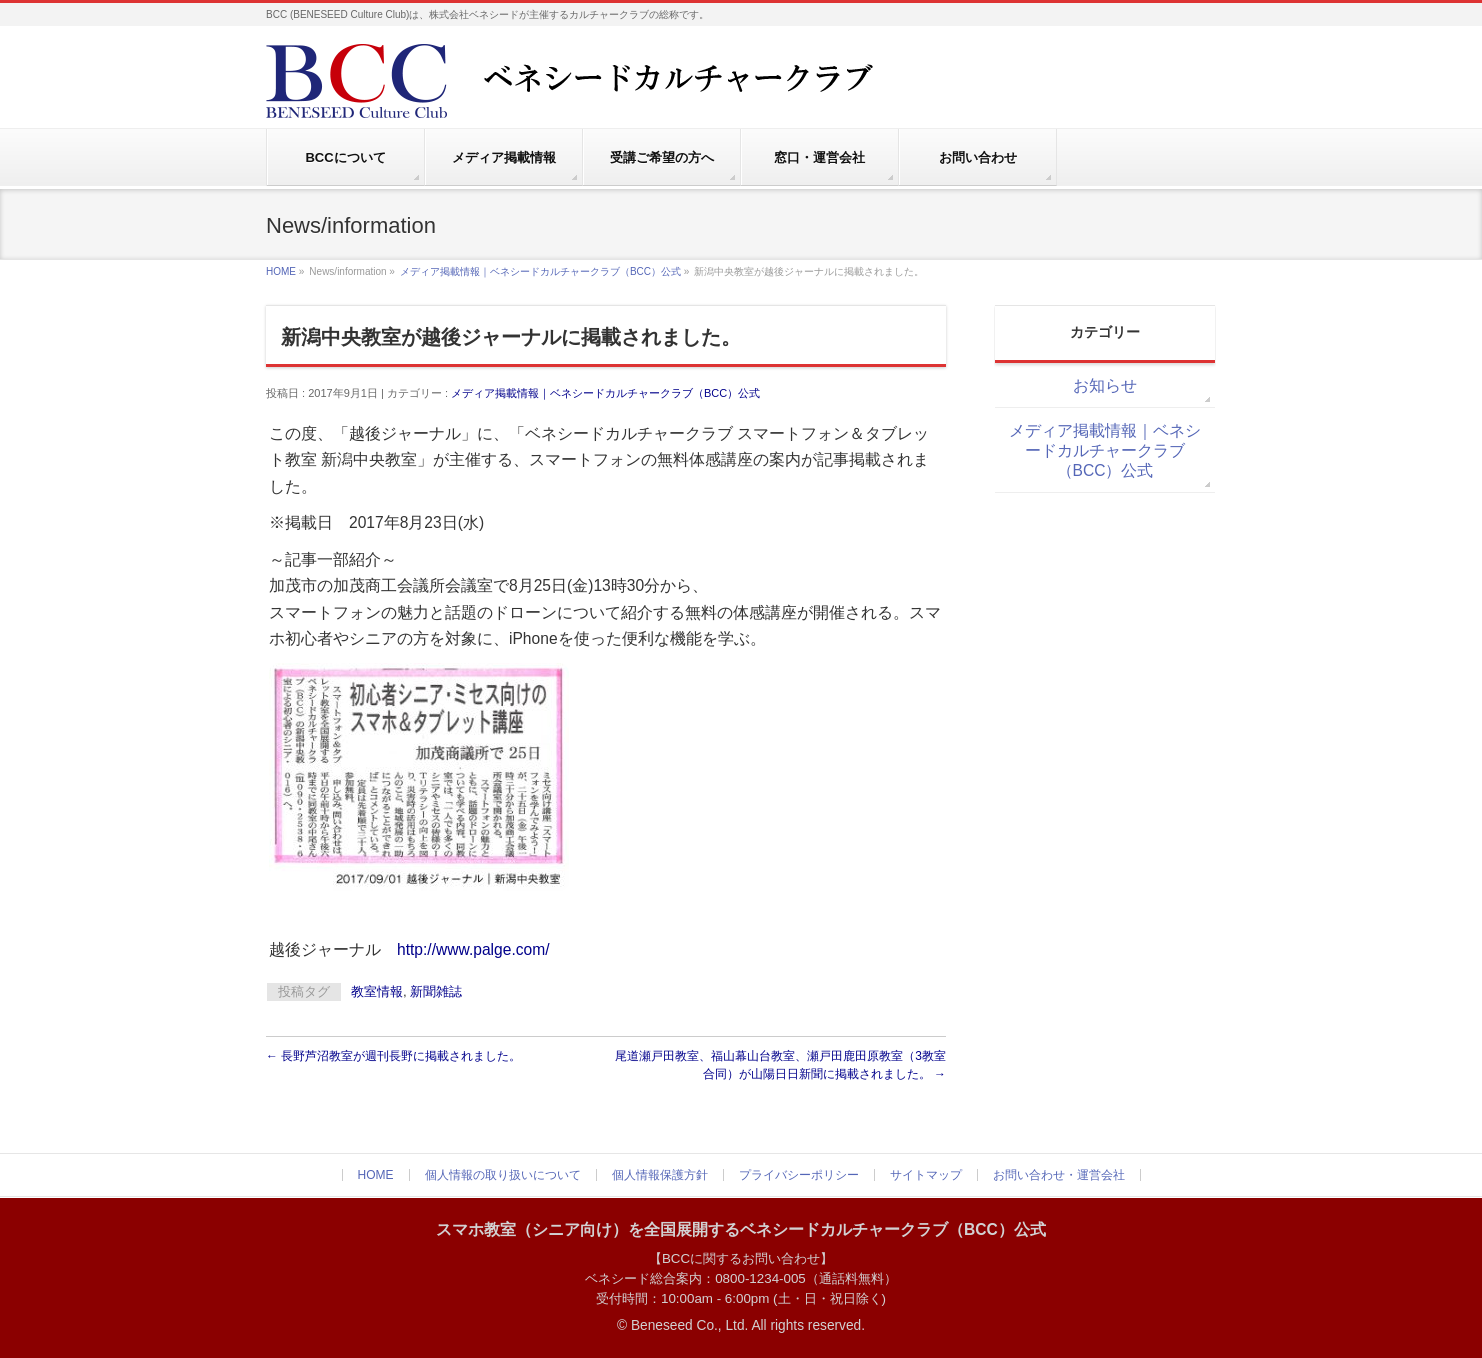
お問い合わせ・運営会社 (1059, 1175)
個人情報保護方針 (660, 1175)
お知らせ (1105, 385)
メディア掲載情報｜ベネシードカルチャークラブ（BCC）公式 (540, 271)
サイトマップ (926, 1175)
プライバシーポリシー (799, 1175)
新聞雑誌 (436, 991)
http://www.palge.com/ (473, 949)
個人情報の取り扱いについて (503, 1175)
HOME (281, 271)
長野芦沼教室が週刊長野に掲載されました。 (393, 1056)
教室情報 (377, 991)
